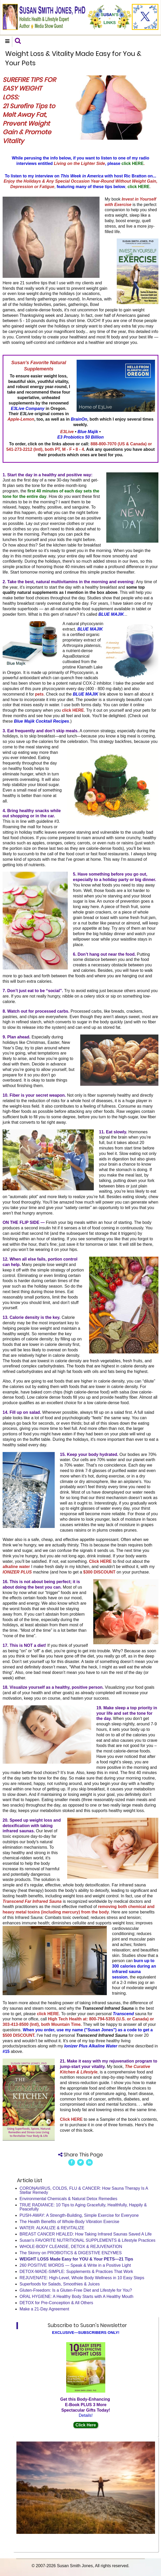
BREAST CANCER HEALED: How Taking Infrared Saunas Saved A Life (86, 2234)
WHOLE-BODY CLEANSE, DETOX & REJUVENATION (71, 2246)
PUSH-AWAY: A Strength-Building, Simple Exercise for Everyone (79, 2215)
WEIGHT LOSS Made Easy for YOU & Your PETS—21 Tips (76, 2259)
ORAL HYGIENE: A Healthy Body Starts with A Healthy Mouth (76, 2296)
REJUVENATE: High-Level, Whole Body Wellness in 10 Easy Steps (82, 2278)
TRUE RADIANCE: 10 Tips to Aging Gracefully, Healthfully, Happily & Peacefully (83, 2207)
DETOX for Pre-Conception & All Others (56, 2303)
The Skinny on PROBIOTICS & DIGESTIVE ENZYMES (71, 2253)
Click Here (86, 2425)
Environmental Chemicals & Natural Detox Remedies (68, 2198)
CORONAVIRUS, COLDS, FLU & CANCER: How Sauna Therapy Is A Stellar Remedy (84, 2190)
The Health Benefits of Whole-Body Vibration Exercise (69, 2221)
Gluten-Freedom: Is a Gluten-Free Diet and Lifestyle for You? (76, 2290)
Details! (85, 2415)
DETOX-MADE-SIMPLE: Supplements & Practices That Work (76, 2271)
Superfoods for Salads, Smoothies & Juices (60, 2284)
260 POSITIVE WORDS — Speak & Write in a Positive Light (75, 2265)
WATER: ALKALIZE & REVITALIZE (52, 2228)
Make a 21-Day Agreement (44, 2309)
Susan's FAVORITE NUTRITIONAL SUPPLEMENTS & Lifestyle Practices (87, 2240)
